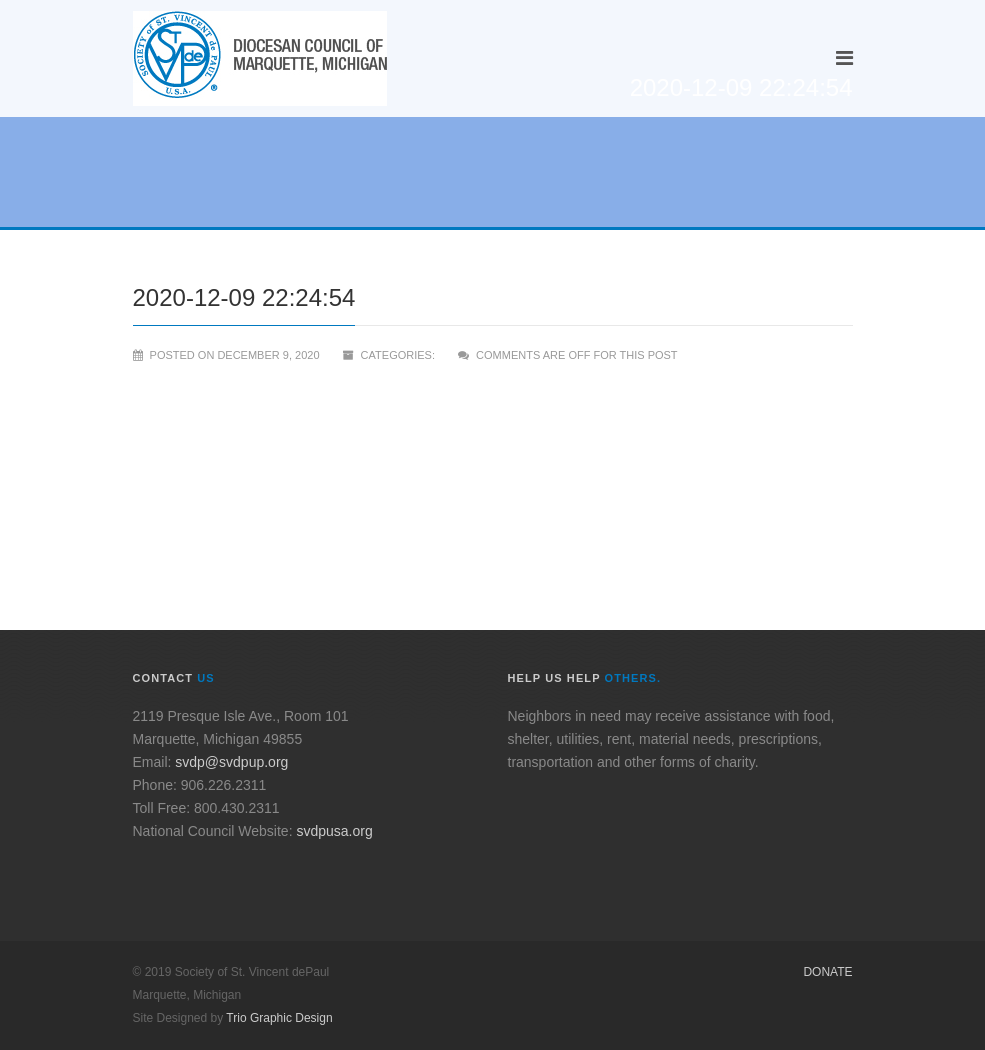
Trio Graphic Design (279, 1018)
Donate (827, 972)
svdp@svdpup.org (231, 762)
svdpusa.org (334, 831)
